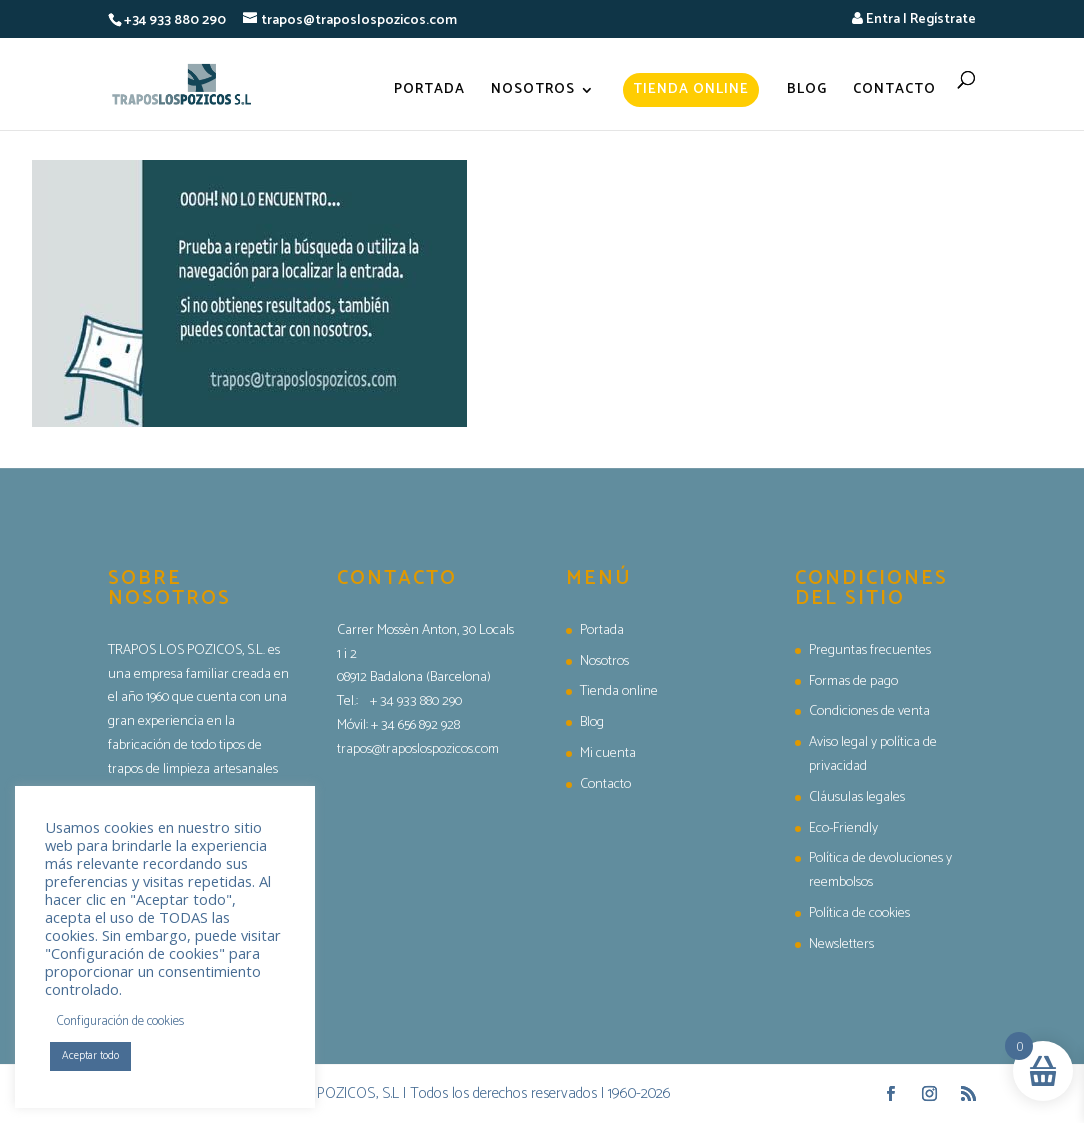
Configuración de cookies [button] (120, 1021)
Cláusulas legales (857, 797)
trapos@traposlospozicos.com (418, 749)
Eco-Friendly (843, 828)
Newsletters (841, 944)
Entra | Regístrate (914, 19)
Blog (807, 92)
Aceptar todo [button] (90, 1056)
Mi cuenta (608, 753)
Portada (429, 92)
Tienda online (691, 89)
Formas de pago (853, 681)
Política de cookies (859, 913)
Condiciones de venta (869, 711)
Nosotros (533, 92)
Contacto (894, 92)
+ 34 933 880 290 (416, 701)
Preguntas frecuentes (870, 650)
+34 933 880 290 (175, 20)
